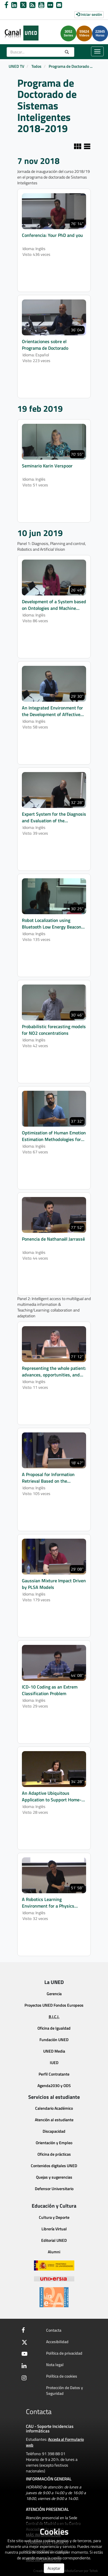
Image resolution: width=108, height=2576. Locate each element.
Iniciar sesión (89, 14)
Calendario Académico (54, 2108)
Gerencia (54, 1994)
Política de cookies (61, 2376)
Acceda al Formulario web (55, 2442)
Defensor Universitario (54, 2189)
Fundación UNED (54, 2040)
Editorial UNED (54, 2240)
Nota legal (55, 2365)
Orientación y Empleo (54, 2143)
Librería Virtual (54, 2229)
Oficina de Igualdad (54, 2028)
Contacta (53, 2330)
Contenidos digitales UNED (54, 2166)
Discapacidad (54, 2131)
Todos (36, 66)
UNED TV (16, 66)
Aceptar (54, 2568)
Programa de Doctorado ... (70, 66)
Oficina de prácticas (54, 2154)
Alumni (54, 2252)
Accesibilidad (57, 2342)
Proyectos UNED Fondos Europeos (54, 2005)
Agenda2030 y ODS (54, 2085)
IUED (54, 2062)
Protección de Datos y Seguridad (64, 2390)
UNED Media (54, 2051)
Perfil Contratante (54, 2074)
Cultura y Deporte (54, 2217)
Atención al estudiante (54, 2120)
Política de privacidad (64, 2353)
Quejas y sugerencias (54, 2177)
